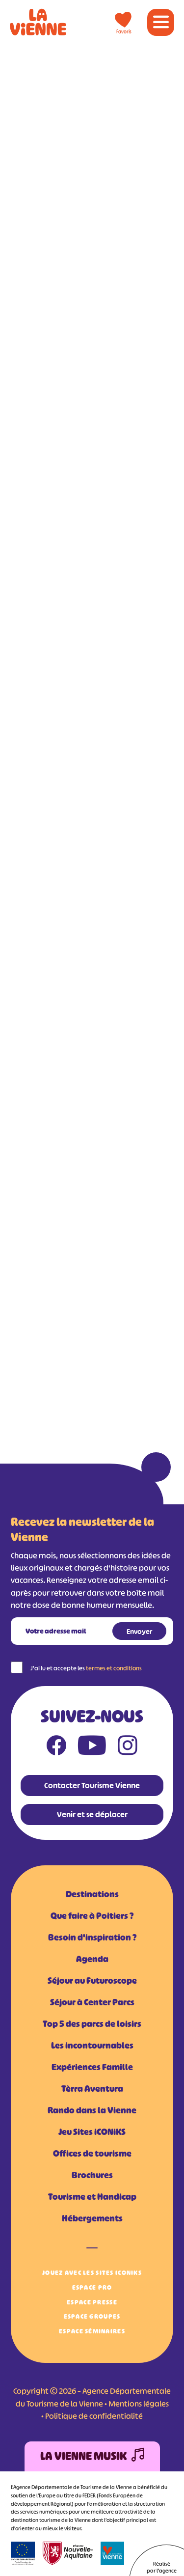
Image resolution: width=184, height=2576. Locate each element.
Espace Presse (92, 2302)
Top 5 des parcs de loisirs (92, 2024)
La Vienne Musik (92, 2456)
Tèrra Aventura (92, 2089)
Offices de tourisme (92, 2154)
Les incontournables (92, 2045)
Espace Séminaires (92, 2331)
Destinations (92, 1894)
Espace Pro (92, 2287)
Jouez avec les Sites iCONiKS (92, 2273)
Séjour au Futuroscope (92, 1981)
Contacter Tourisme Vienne (92, 1785)
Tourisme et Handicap (92, 2197)
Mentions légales (138, 2403)
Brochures (92, 2175)
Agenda (92, 1959)
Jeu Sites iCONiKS (92, 2132)
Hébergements (92, 2218)
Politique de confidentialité (94, 2415)
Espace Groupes (92, 2316)
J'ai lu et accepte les (86, 1668)
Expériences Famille (92, 2067)
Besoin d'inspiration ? (92, 1937)
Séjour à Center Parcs (92, 2002)
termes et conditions (114, 1668)
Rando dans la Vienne (92, 2110)
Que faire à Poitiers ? (92, 1916)
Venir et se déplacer (92, 1814)
